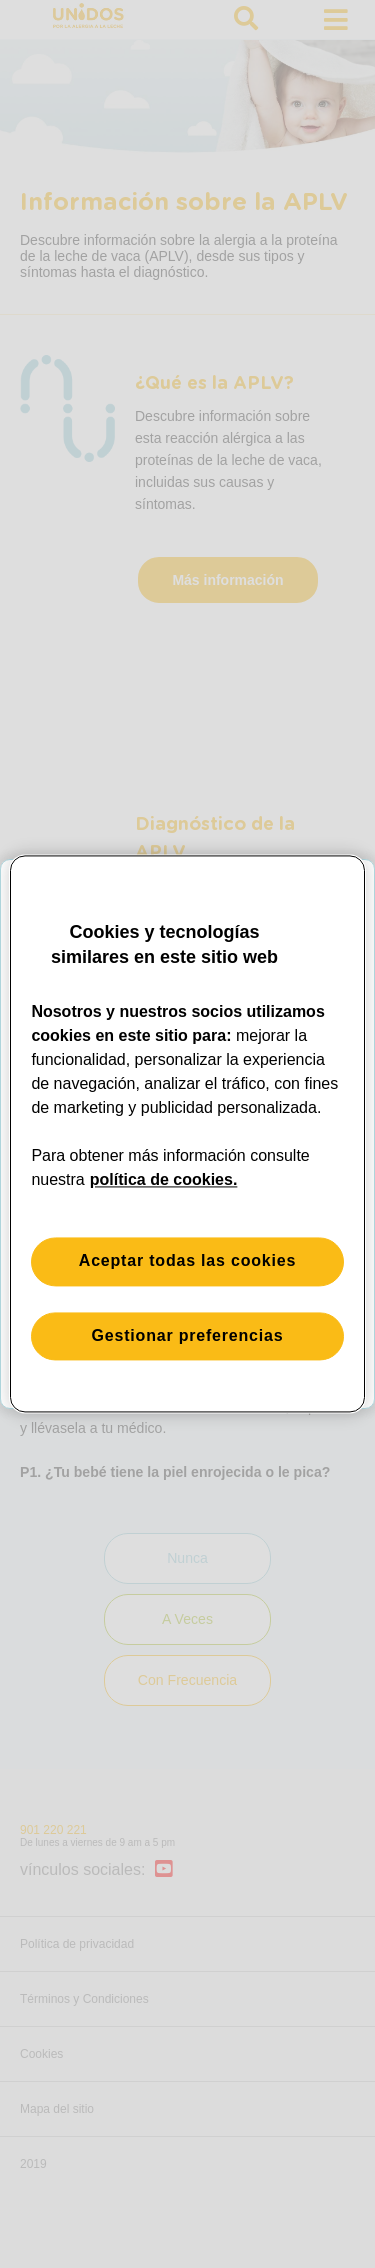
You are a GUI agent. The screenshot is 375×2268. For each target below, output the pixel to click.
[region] (187, 1133)
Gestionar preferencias (188, 1335)
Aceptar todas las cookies (187, 1261)
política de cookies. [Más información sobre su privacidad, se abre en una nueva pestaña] (164, 1180)
